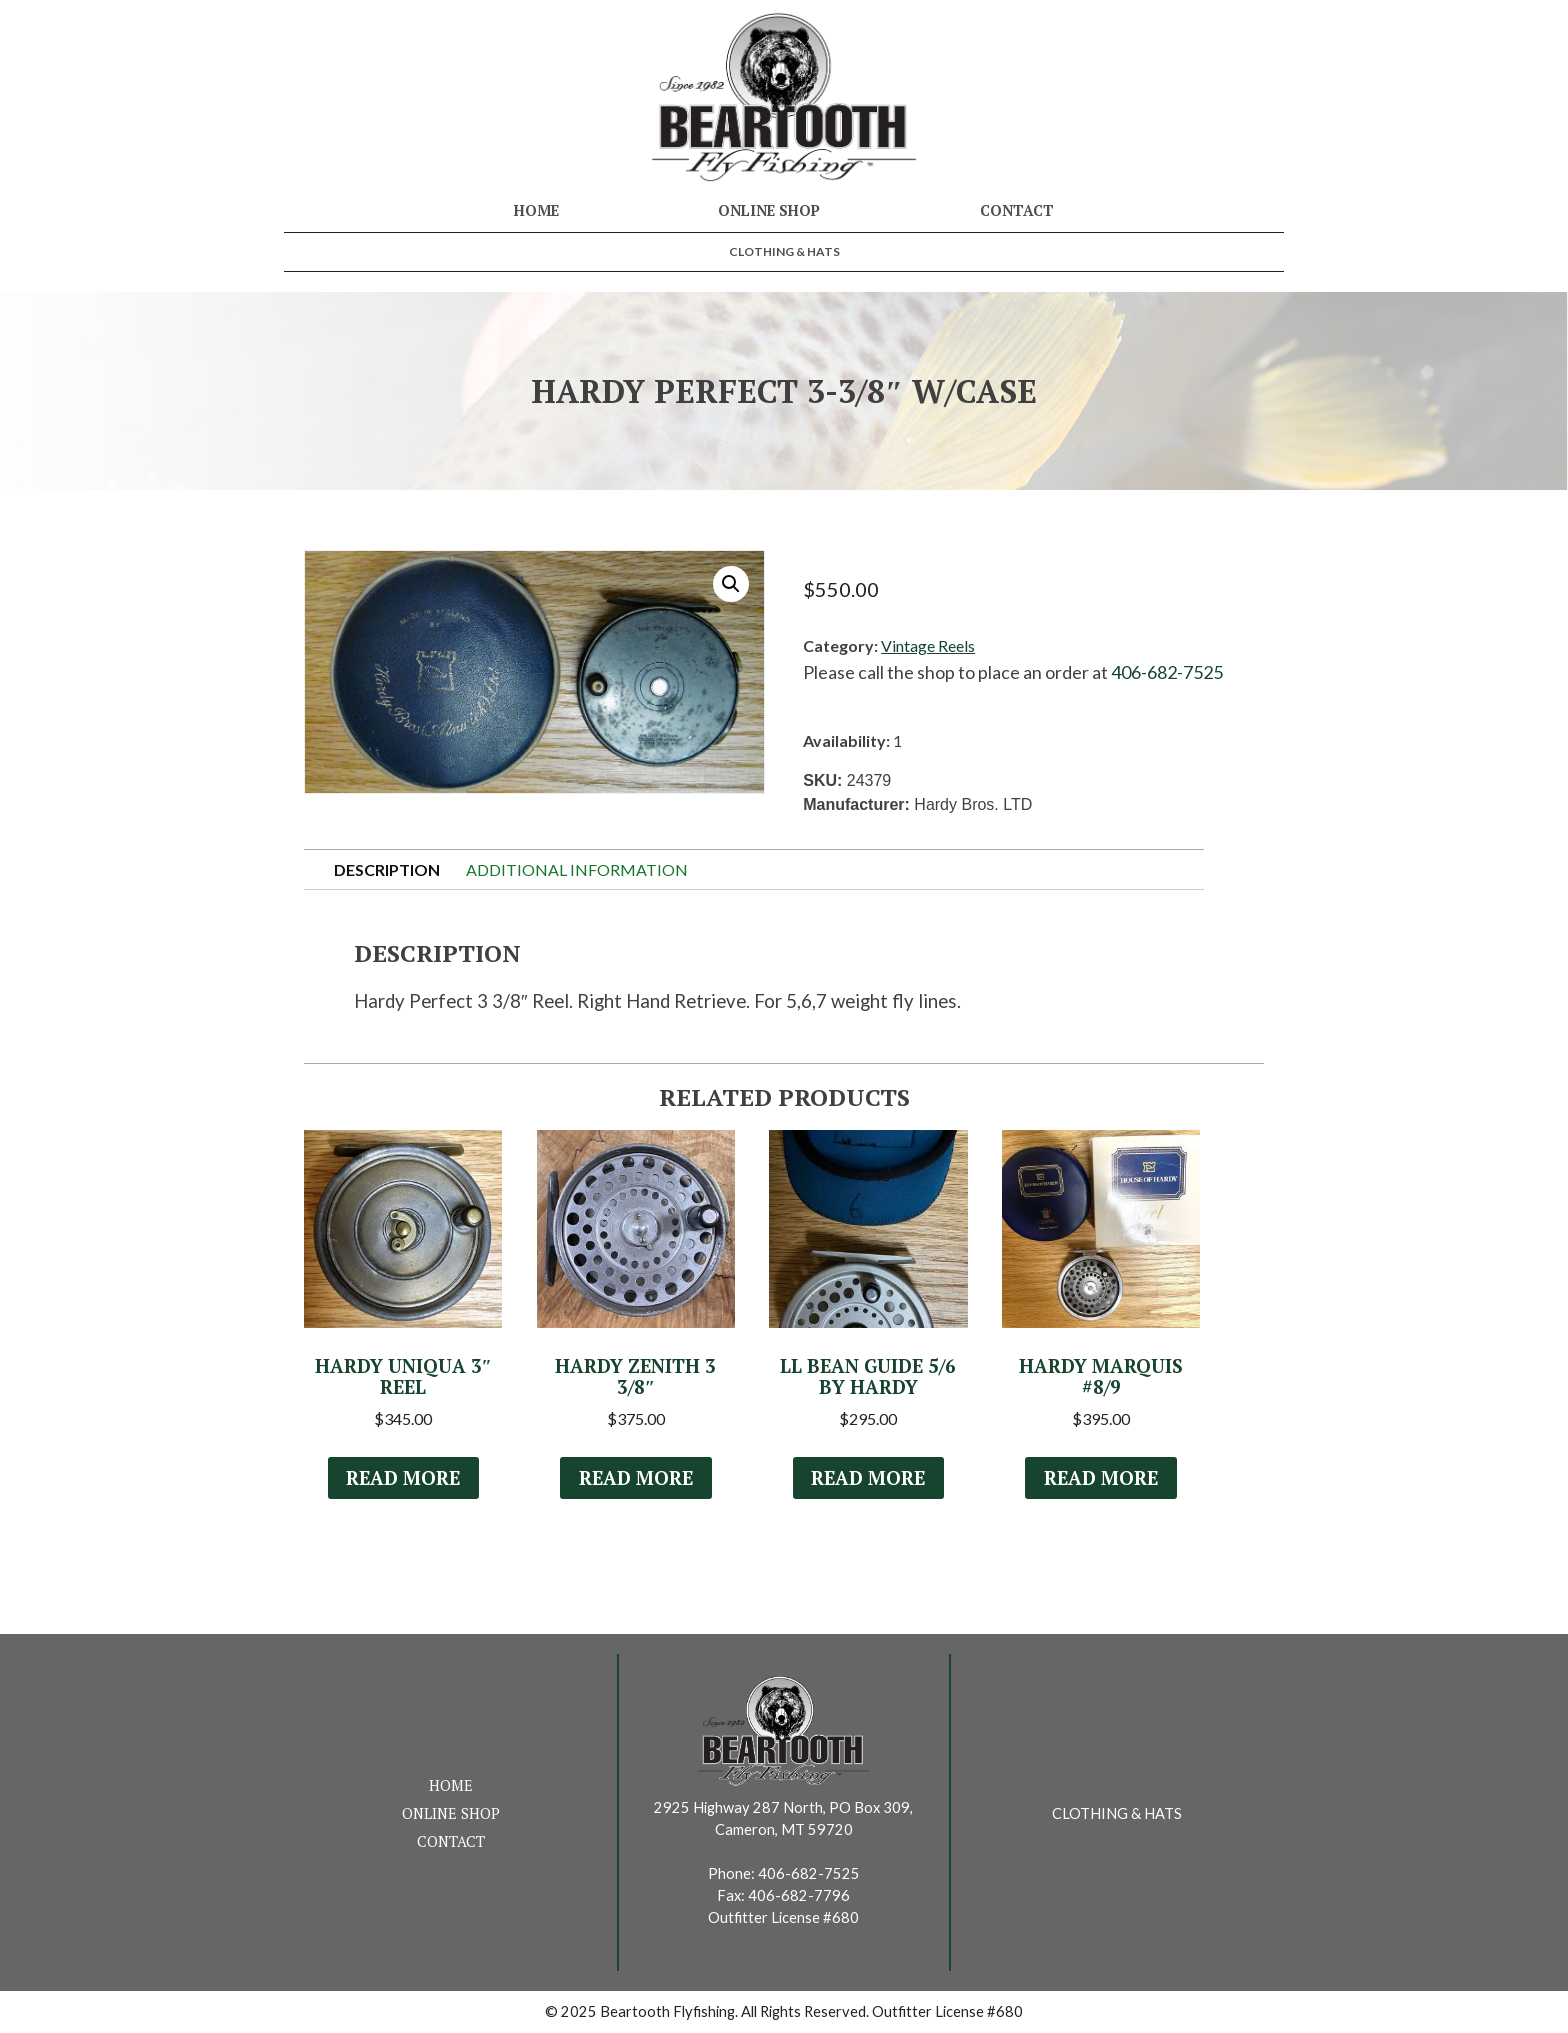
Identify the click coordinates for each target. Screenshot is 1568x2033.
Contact (1017, 210)
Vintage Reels (928, 645)
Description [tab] (387, 869)
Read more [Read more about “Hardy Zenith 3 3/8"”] (636, 1478)
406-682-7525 (1167, 672)
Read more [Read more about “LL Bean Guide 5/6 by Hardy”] (868, 1478)
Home (536, 210)
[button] (731, 584)
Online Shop (769, 210)
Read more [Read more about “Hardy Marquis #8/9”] (1101, 1478)
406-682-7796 (799, 1895)
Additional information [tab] (577, 869)
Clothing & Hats (784, 251)
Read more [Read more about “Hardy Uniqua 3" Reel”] (403, 1478)
